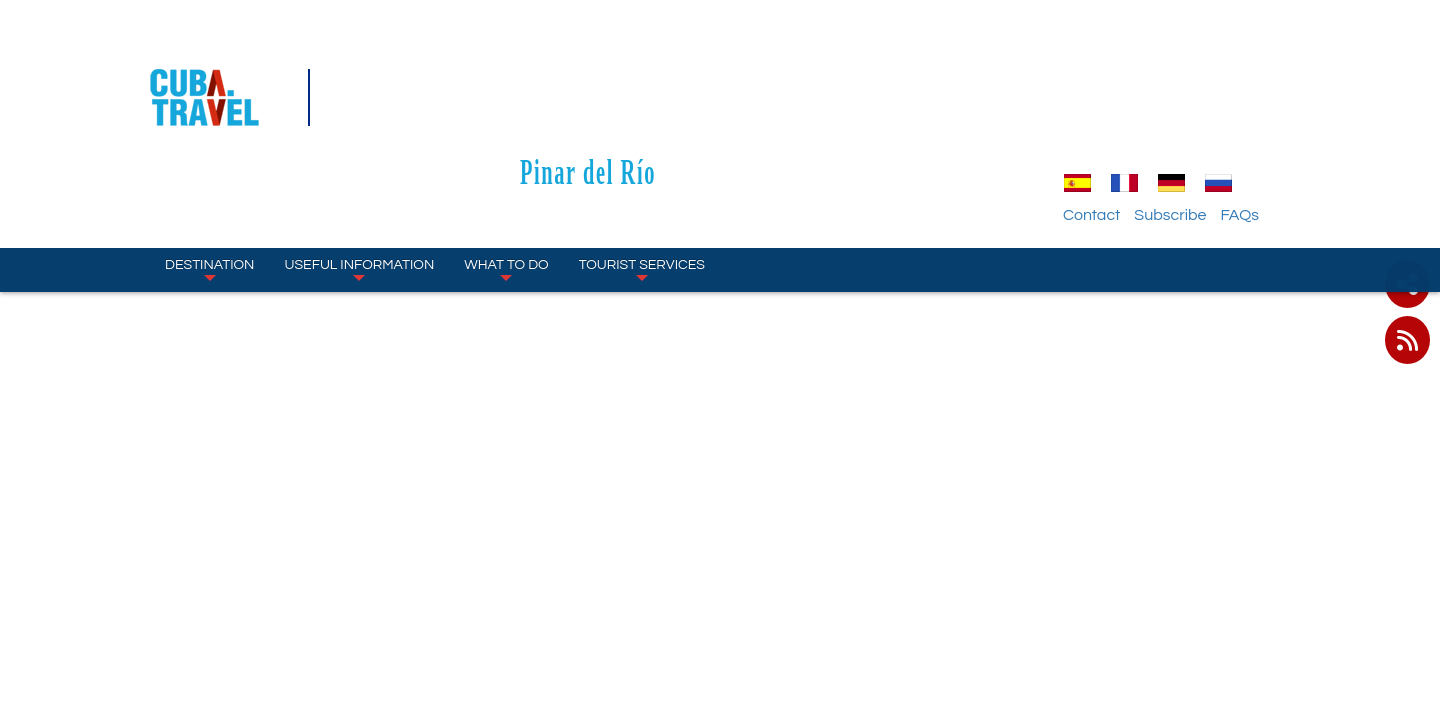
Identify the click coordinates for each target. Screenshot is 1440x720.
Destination (209, 160)
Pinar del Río (720, 61)
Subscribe (1213, 105)
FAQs (1282, 105)
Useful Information (359, 160)
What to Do (506, 160)
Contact (1134, 105)
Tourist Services (642, 160)
